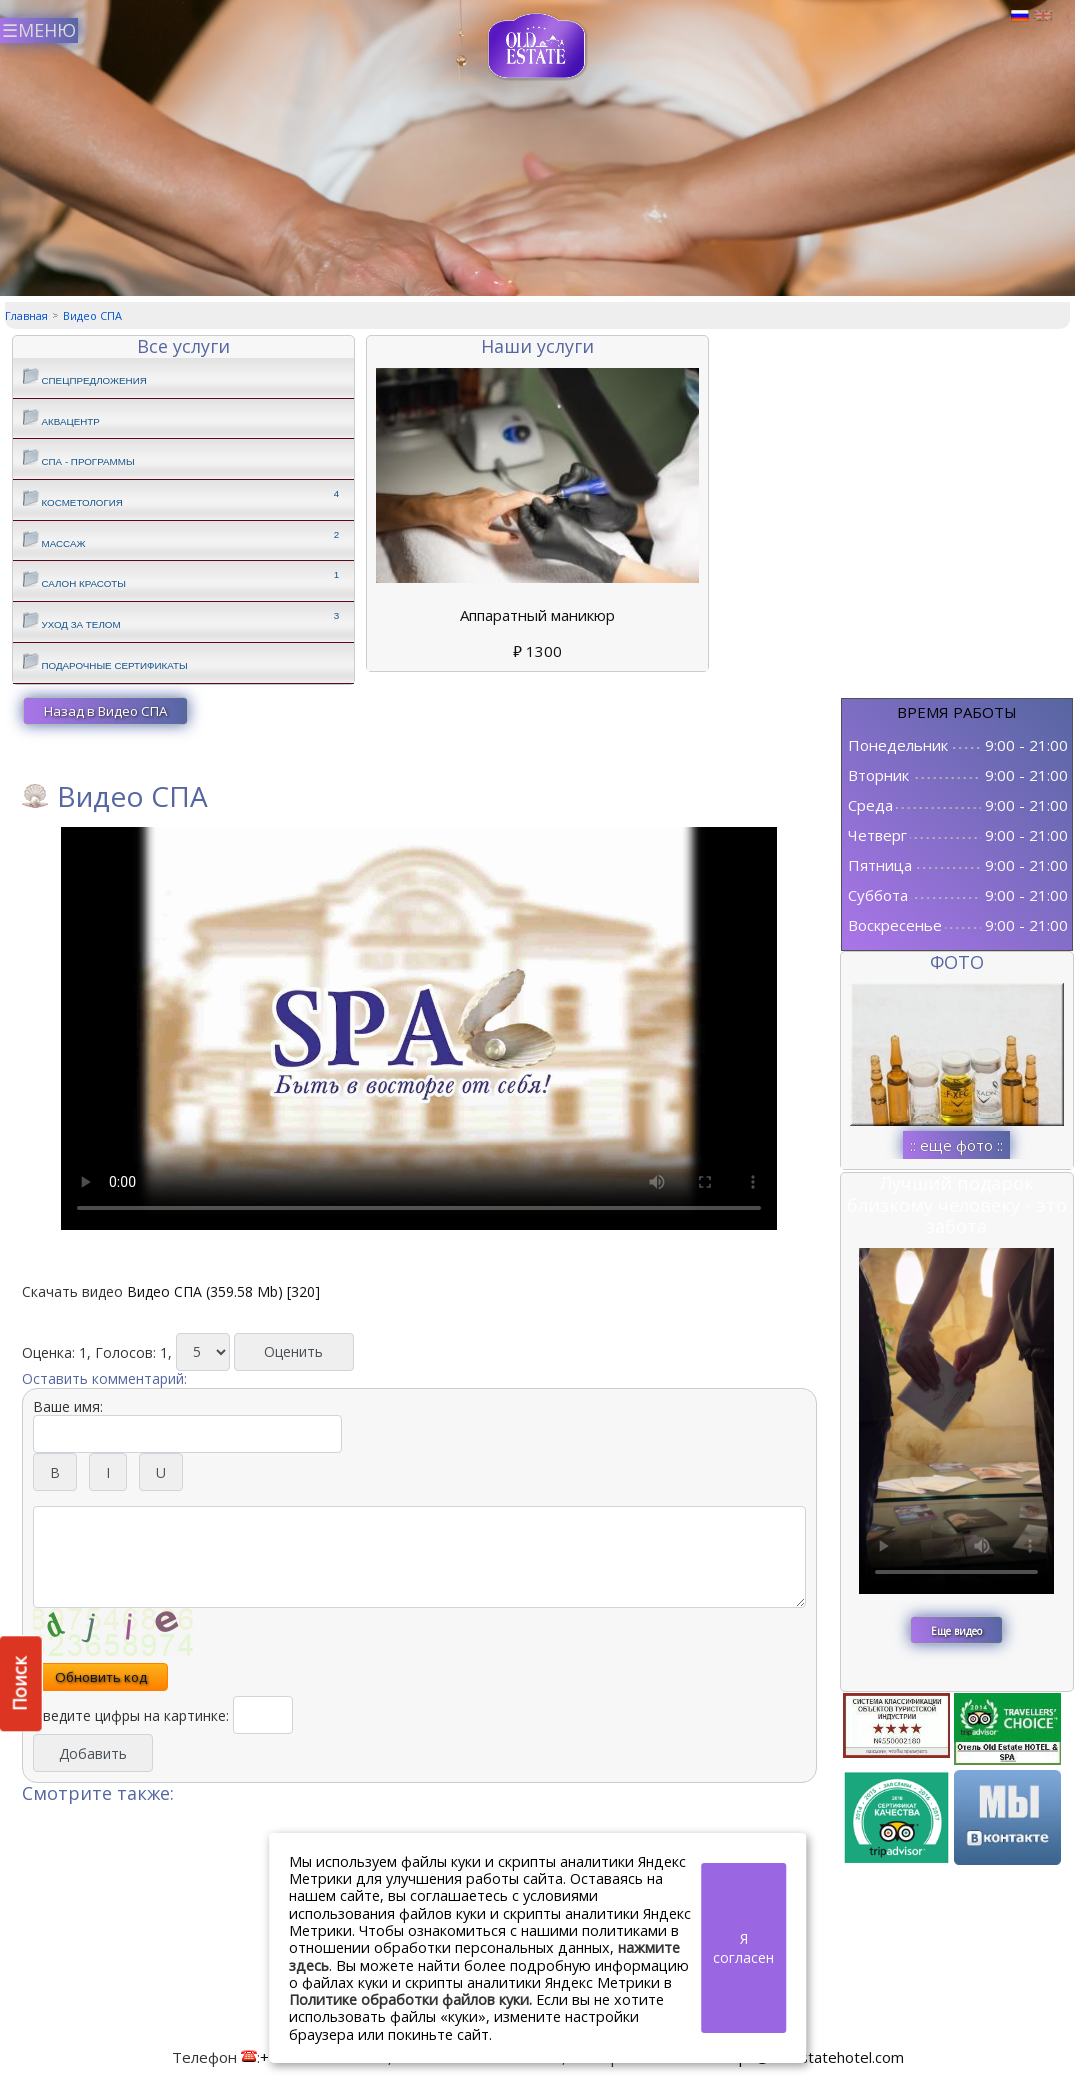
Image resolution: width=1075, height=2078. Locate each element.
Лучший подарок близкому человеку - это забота (957, 1204)
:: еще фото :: (956, 1145)
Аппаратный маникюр (537, 615)
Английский (1043, 16)
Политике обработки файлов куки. (410, 1999)
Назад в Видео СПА (105, 711)
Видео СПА (92, 315)
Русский (1020, 16)
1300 (537, 651)
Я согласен (743, 1948)
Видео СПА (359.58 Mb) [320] (223, 1291)
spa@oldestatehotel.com (817, 2057)
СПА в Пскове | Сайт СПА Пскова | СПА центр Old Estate (537, 46)
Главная (26, 315)
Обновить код (101, 1677)
